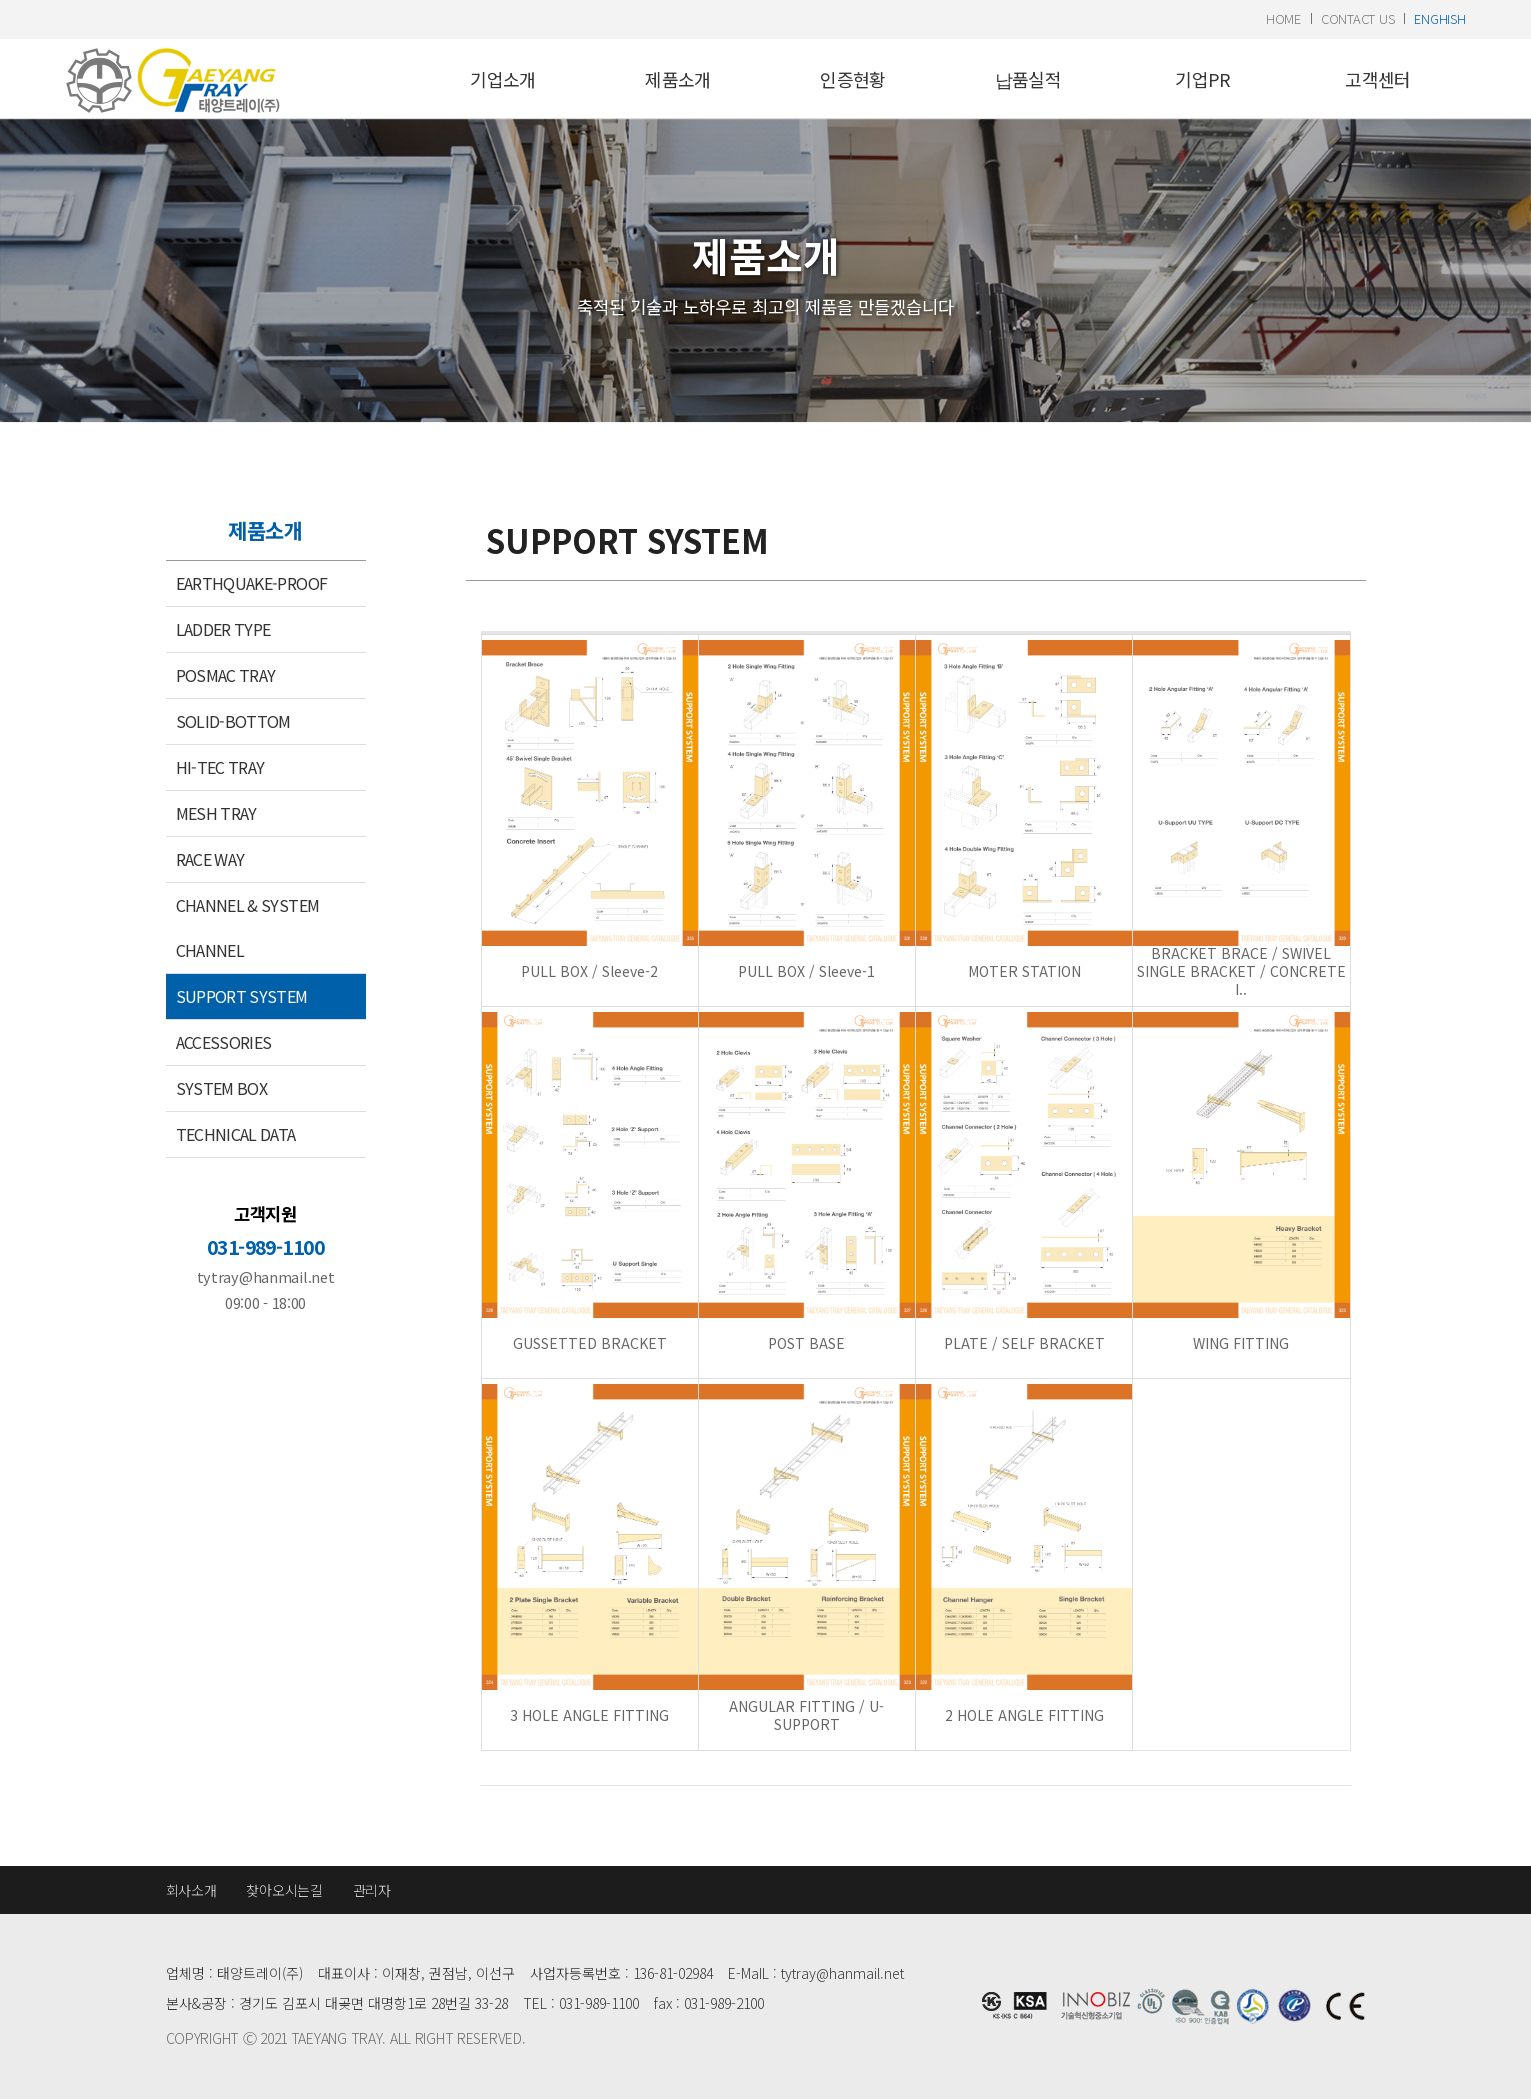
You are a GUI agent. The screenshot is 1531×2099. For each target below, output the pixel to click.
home (1283, 18)
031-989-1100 (265, 1247)
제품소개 (677, 79)
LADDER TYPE (223, 629)
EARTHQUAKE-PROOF (252, 583)
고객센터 (1377, 79)
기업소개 (502, 79)
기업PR (1202, 79)
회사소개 (191, 1890)
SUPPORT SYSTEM (242, 996)
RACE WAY (210, 859)
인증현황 (852, 79)
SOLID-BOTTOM (233, 721)
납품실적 (1028, 79)
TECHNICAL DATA (236, 1134)
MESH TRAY (216, 813)
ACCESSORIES (224, 1042)
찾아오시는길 (284, 1890)
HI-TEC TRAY (220, 767)
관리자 (372, 1890)
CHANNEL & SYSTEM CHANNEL (248, 927)
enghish (1439, 18)
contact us (1357, 18)
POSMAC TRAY (226, 675)
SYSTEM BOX (222, 1088)
